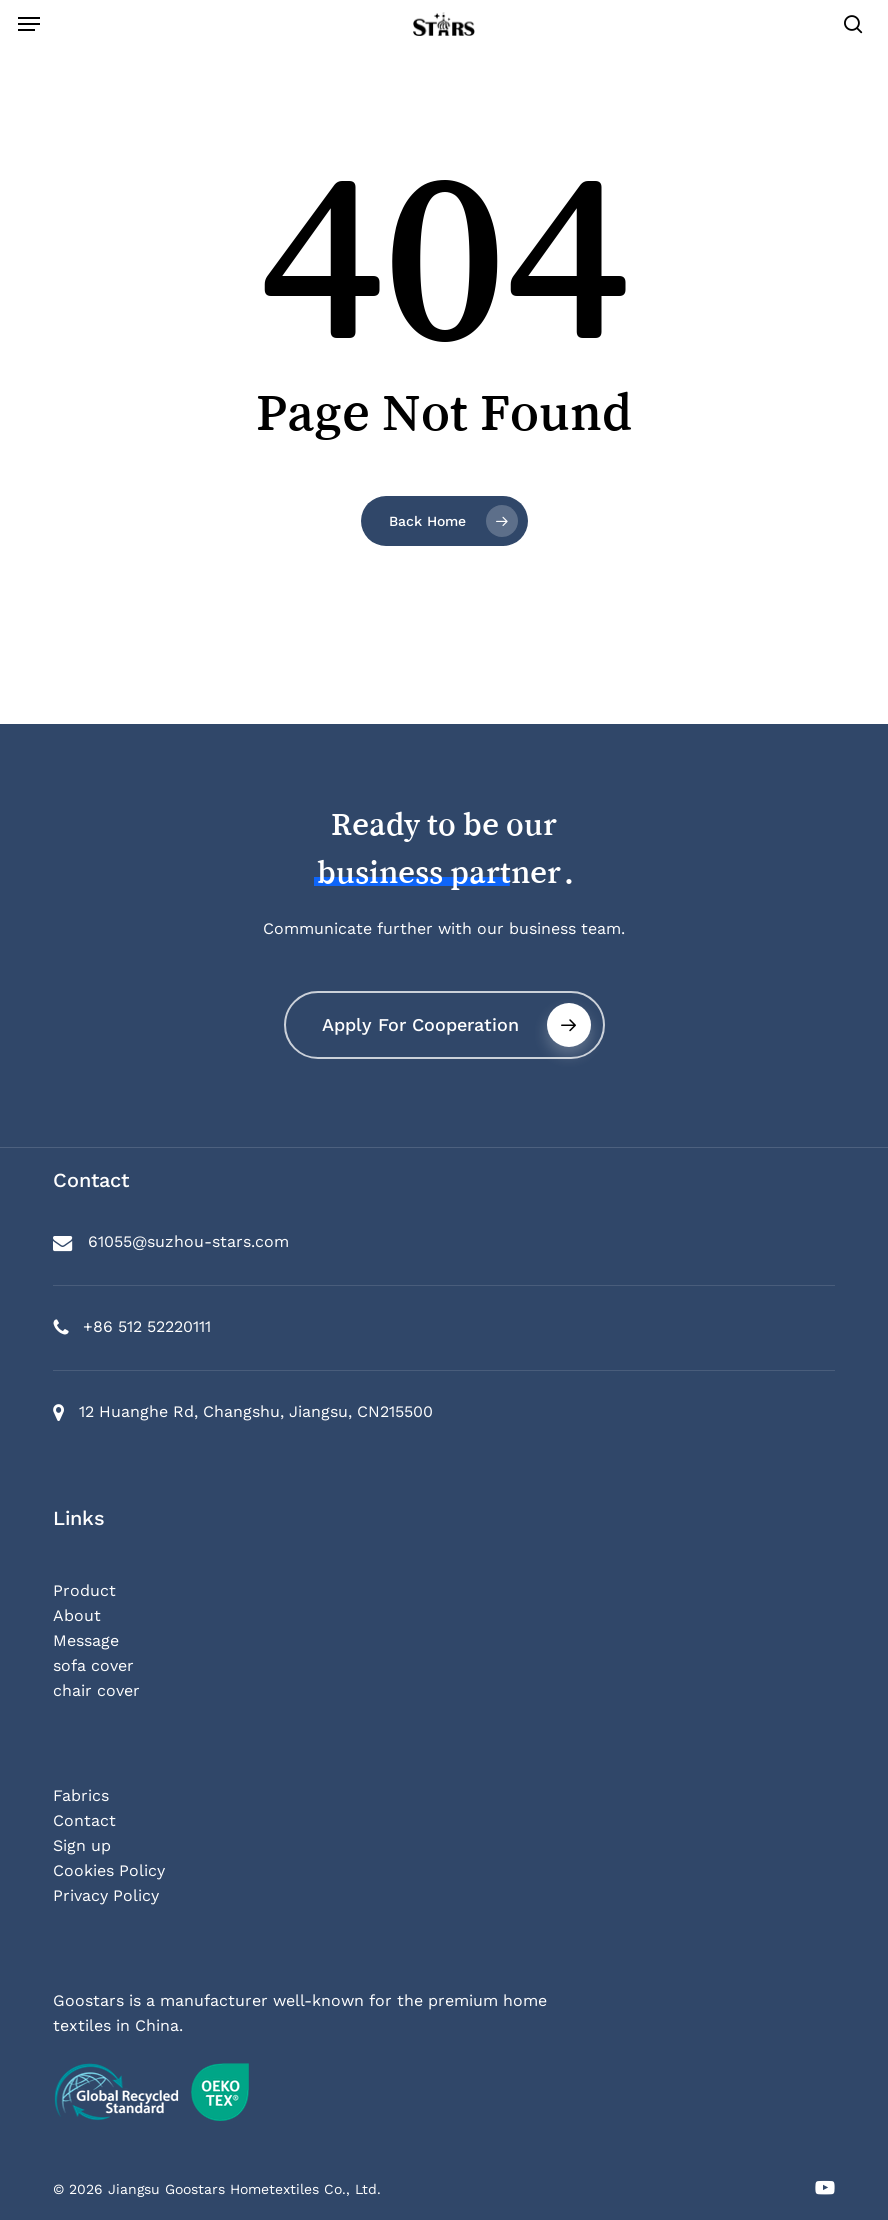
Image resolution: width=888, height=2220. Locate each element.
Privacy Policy (106, 1895)
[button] (29, 24)
